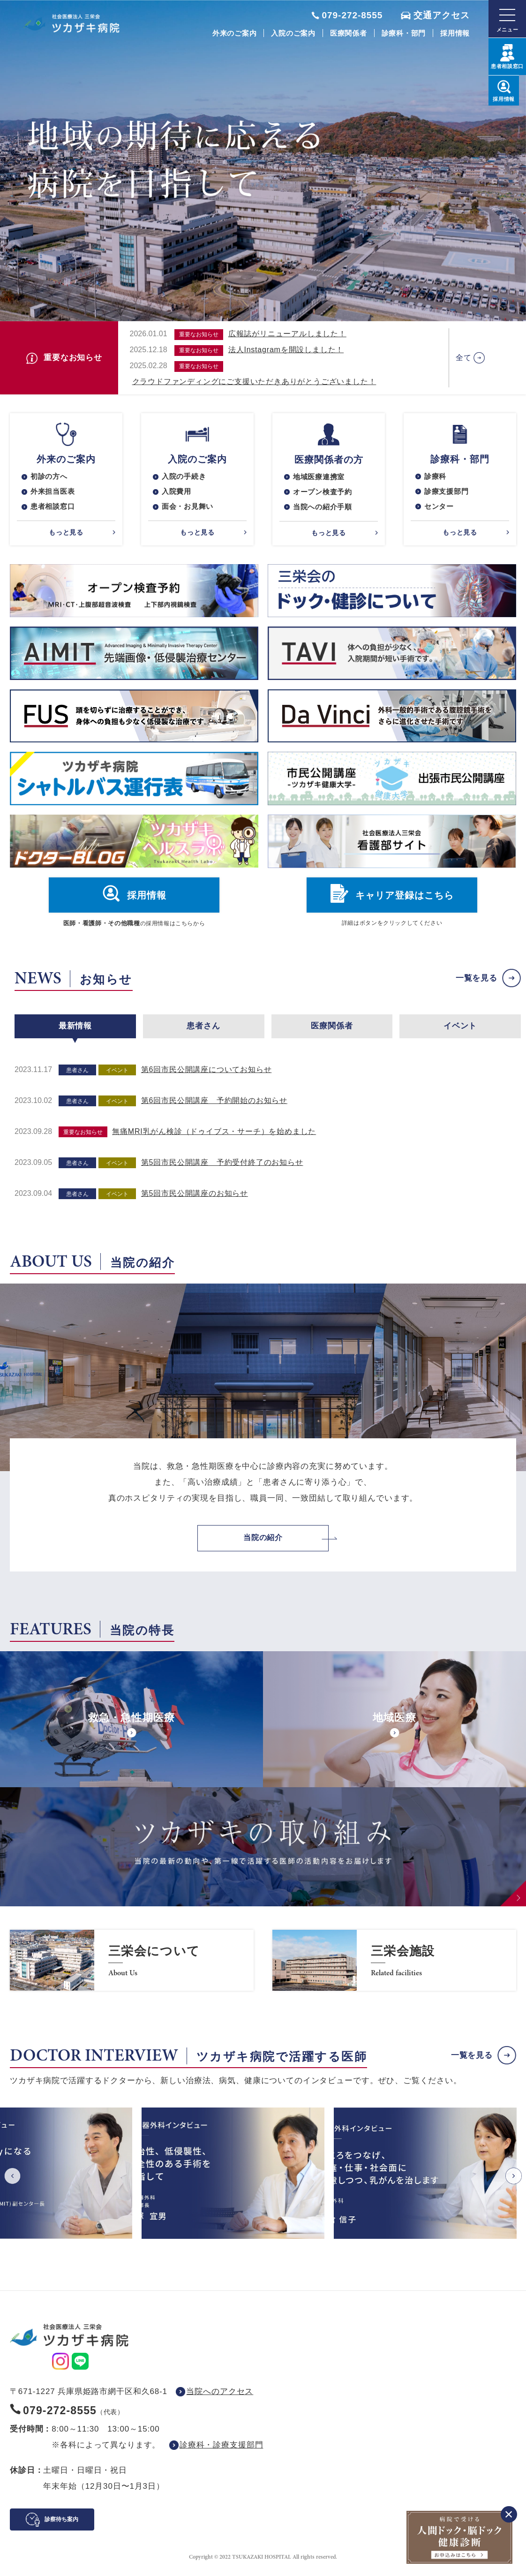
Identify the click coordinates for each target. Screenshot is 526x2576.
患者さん (203, 1031)
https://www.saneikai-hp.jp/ (132, 1966)
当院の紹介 (263, 1543)
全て (464, 358)
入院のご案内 (293, 33)
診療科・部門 (404, 33)
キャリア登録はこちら (404, 900)
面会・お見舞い (189, 510)
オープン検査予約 (324, 494)
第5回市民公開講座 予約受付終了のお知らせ (222, 1167)
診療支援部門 (448, 494)
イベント (460, 1031)
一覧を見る (476, 983)
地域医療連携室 (320, 478)
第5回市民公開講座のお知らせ (194, 1198)
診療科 (436, 477)
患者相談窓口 (54, 510)
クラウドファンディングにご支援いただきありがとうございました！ (254, 381)
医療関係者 (348, 33)
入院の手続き (185, 477)
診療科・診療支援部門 (221, 2451)
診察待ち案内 (61, 2525)
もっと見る (66, 536)
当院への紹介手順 (324, 510)
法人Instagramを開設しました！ (286, 350)
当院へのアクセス (219, 2397)
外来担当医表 (54, 494)
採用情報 (455, 33)
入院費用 (177, 494)
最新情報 (75, 1031)
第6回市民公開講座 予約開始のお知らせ (214, 1106)
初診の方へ (50, 477)
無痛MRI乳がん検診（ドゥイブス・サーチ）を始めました (214, 1137)
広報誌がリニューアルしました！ (287, 334)
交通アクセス (441, 15)
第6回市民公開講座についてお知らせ (206, 1075)
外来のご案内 (234, 33)
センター (440, 510)
